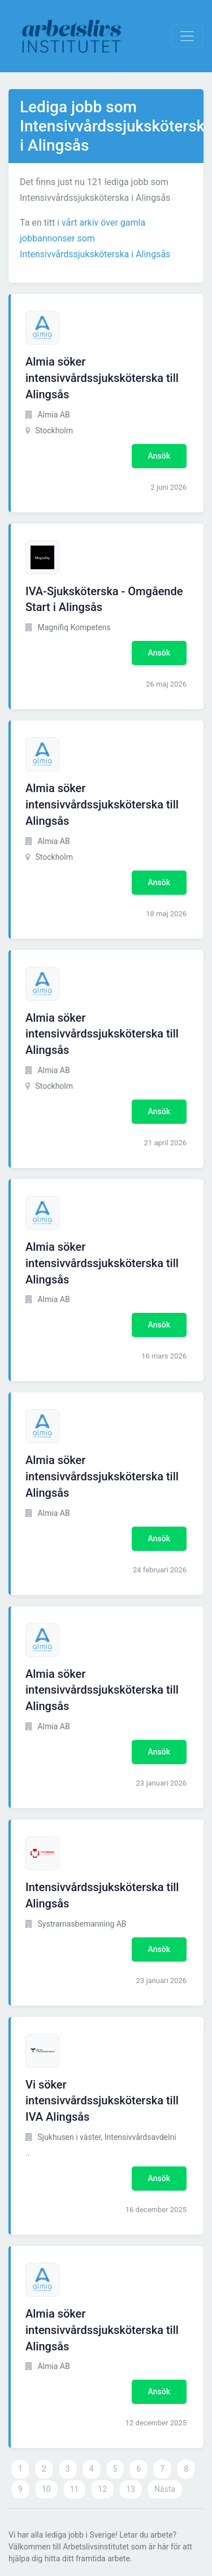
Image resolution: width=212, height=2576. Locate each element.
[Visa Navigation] (187, 36)
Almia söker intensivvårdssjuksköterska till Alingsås (102, 378)
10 (46, 2489)
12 (102, 2489)
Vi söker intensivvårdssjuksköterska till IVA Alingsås (102, 2101)
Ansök (159, 455)
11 (74, 2489)
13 (130, 2489)
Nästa (164, 2489)
